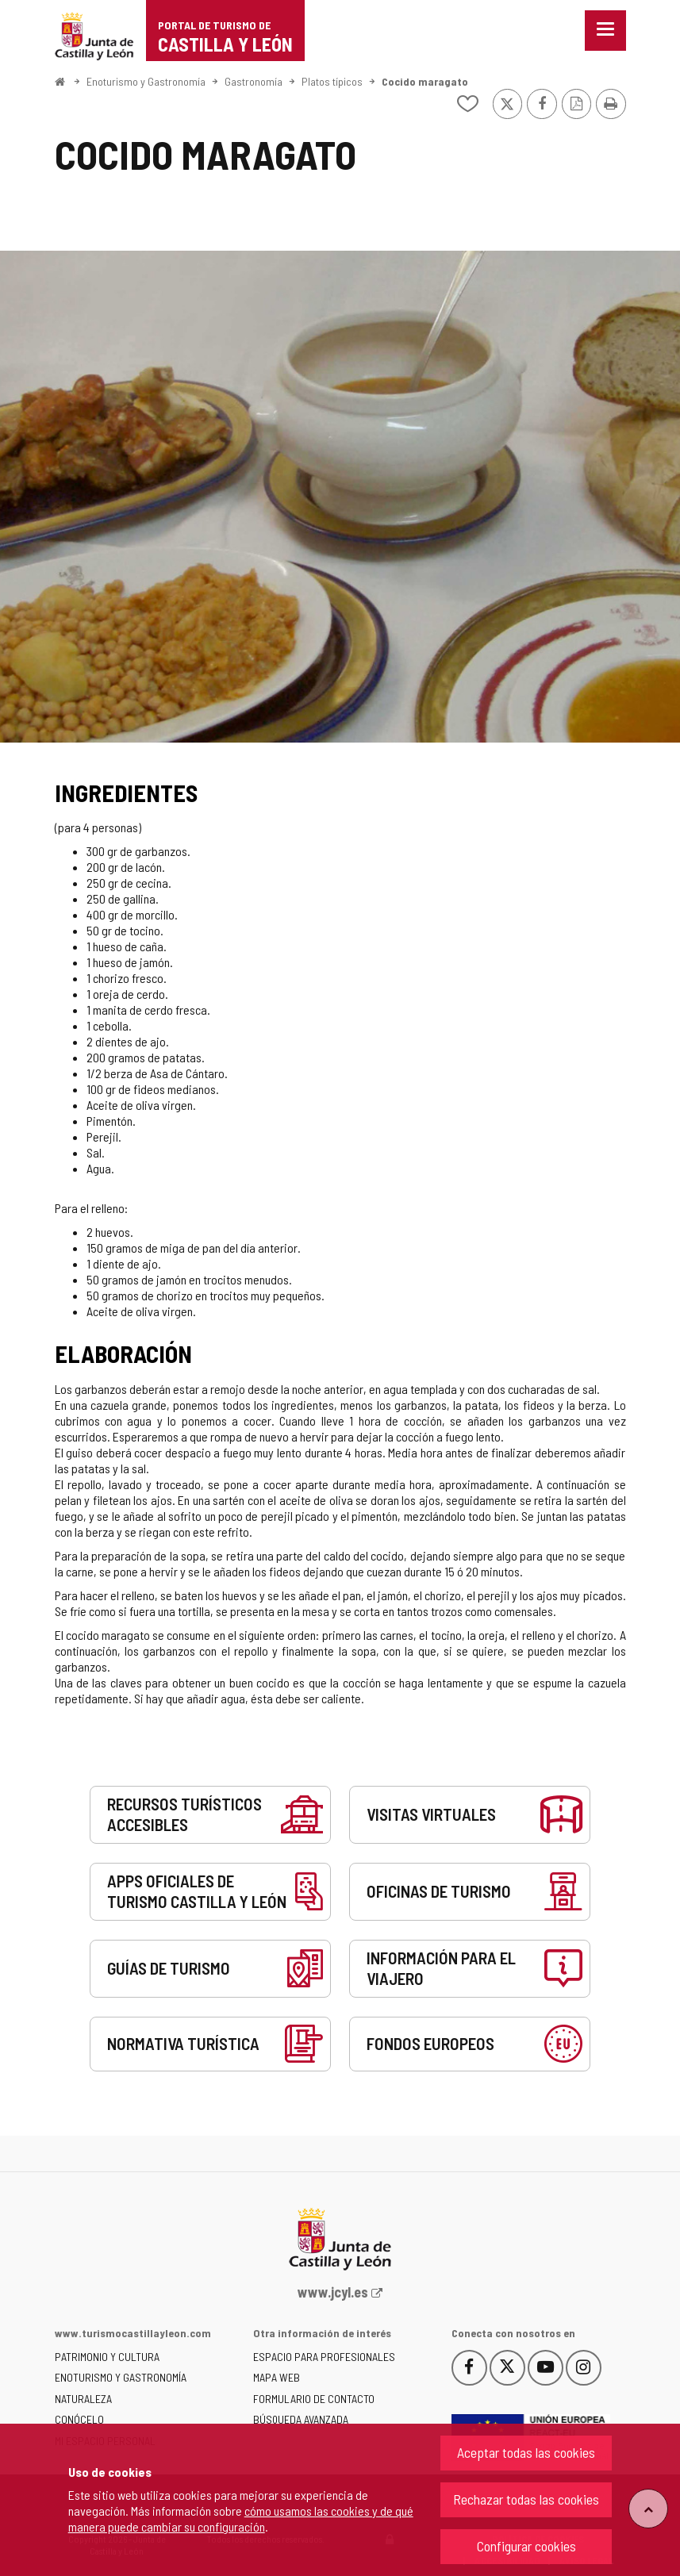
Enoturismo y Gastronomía (146, 81)
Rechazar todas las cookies (526, 2499)
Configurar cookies (526, 2546)
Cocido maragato (425, 81)
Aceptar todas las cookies (526, 2452)
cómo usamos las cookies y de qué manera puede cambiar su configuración (240, 2518)
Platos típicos (332, 81)
